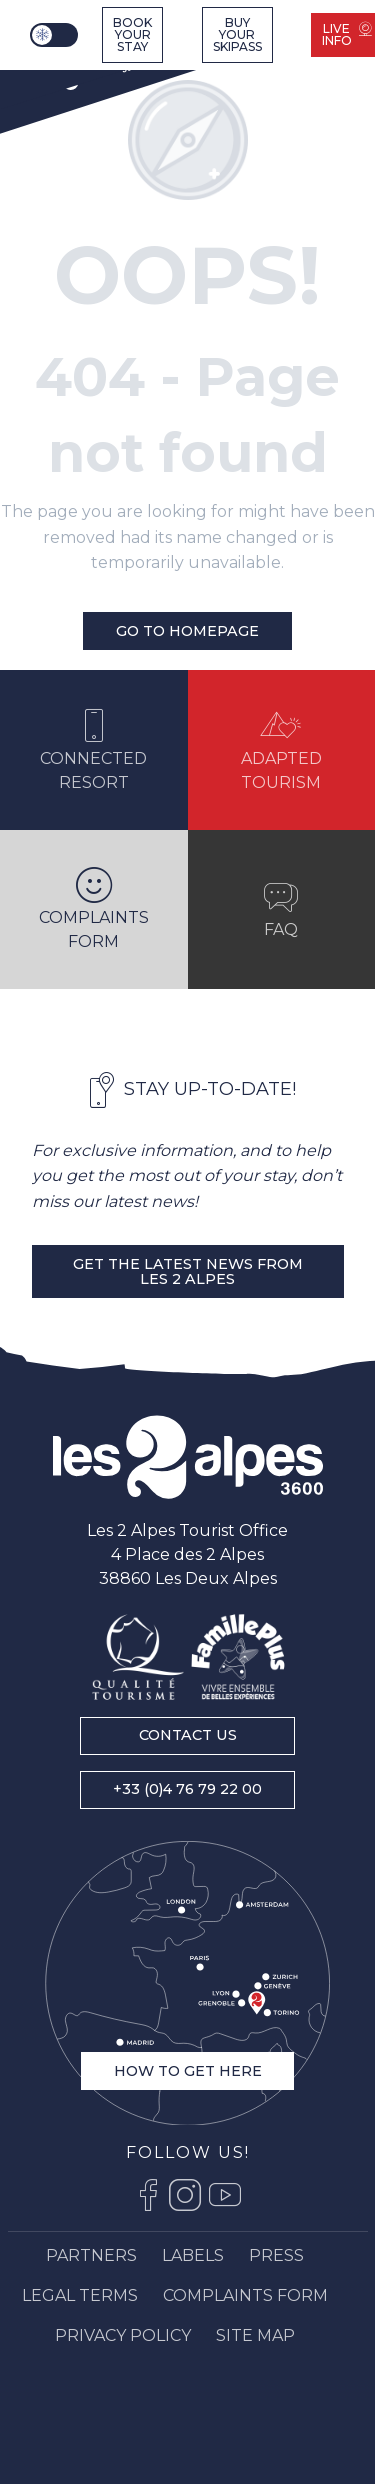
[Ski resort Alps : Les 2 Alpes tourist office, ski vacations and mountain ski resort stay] (79, 72)
